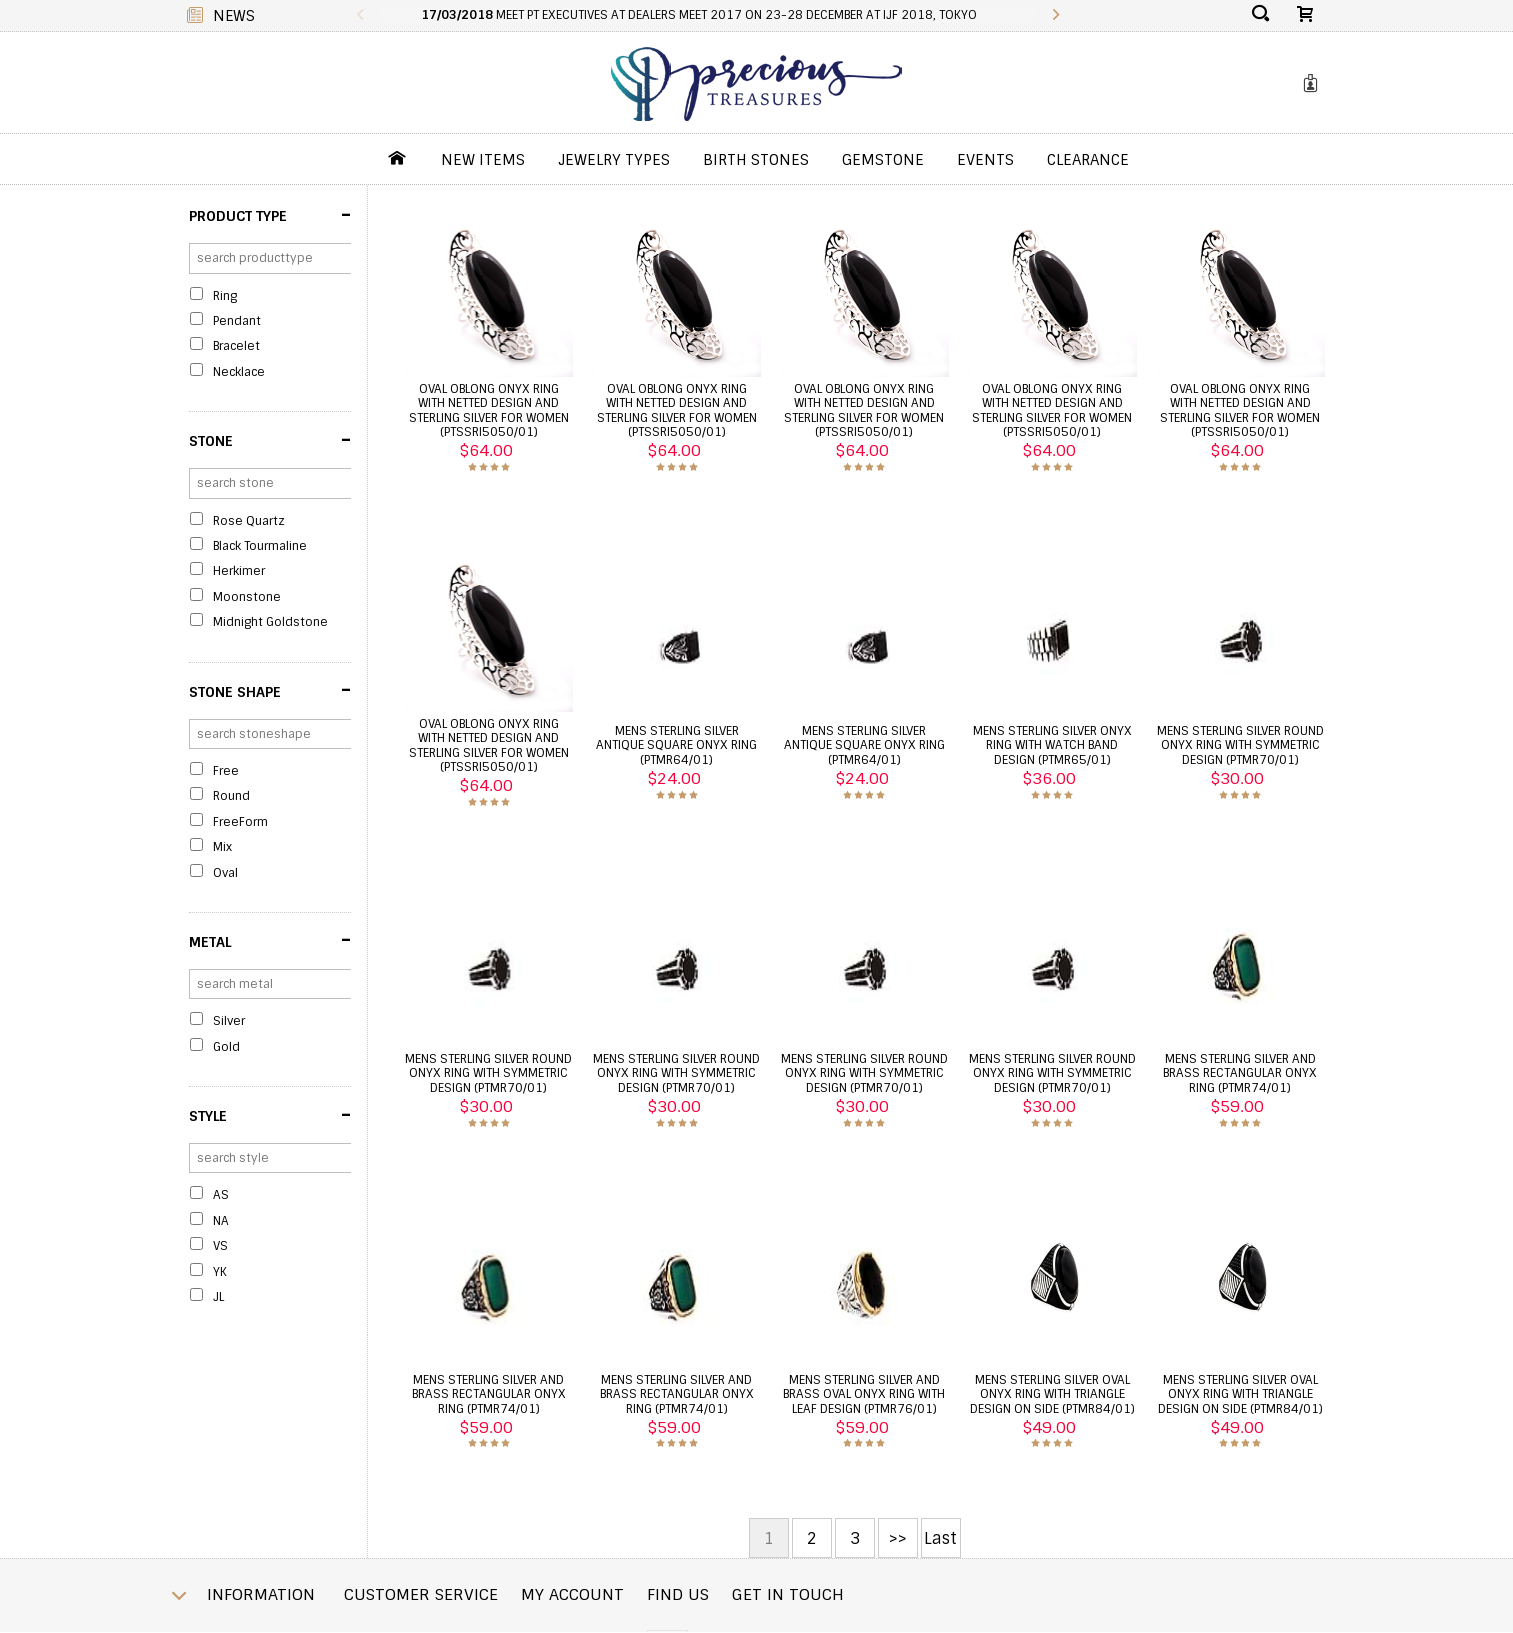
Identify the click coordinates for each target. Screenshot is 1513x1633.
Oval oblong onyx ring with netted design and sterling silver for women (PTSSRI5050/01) (489, 410)
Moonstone (247, 597)
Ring (225, 296)
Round (231, 796)
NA (221, 1221)
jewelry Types (614, 160)
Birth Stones (756, 160)
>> (898, 1538)
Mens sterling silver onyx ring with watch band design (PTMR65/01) (1052, 745)
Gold (226, 1047)
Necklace (239, 372)
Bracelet (236, 346)
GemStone (883, 160)
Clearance (1088, 160)
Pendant (237, 321)
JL (218, 1297)
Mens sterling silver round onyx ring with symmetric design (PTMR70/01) (1240, 745)
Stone (270, 440)
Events (985, 160)
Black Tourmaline (260, 546)
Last (940, 1538)
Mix (222, 847)
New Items (483, 160)
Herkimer (239, 571)
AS (221, 1195)
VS (220, 1246)
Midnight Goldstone (270, 622)
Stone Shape (270, 690)
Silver (229, 1021)
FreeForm (240, 822)
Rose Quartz (249, 521)
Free (226, 771)
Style (270, 1115)
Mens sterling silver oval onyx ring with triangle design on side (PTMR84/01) (1052, 1394)
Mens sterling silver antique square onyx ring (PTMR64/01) (676, 745)
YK (220, 1272)
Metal (270, 940)
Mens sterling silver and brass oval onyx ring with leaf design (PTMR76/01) (864, 1394)
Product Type (270, 215)
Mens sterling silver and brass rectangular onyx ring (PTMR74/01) (1240, 1073)
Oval (225, 873)
